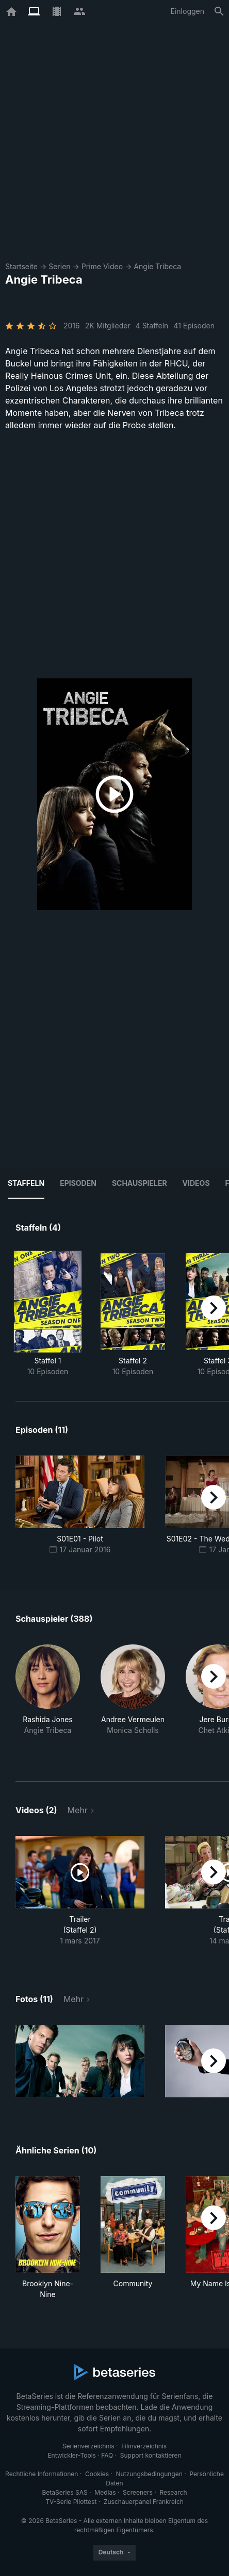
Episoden (78, 1183)
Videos (196, 1183)
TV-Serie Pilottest (70, 2501)
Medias (105, 2492)
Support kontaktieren (151, 2455)
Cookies (97, 2474)
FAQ (107, 2455)
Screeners (138, 2492)
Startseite (21, 266)
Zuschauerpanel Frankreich (144, 2501)
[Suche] (219, 11)
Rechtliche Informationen (41, 2474)
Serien (59, 266)
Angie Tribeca (157, 266)
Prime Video (102, 266)
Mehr (78, 1810)
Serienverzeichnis (88, 2446)
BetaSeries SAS (65, 2492)
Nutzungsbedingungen (149, 2474)
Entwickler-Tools (71, 2455)
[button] (47, 1700)
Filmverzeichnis (144, 2446)
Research (173, 2492)
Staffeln (26, 1183)
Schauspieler (139, 1183)
